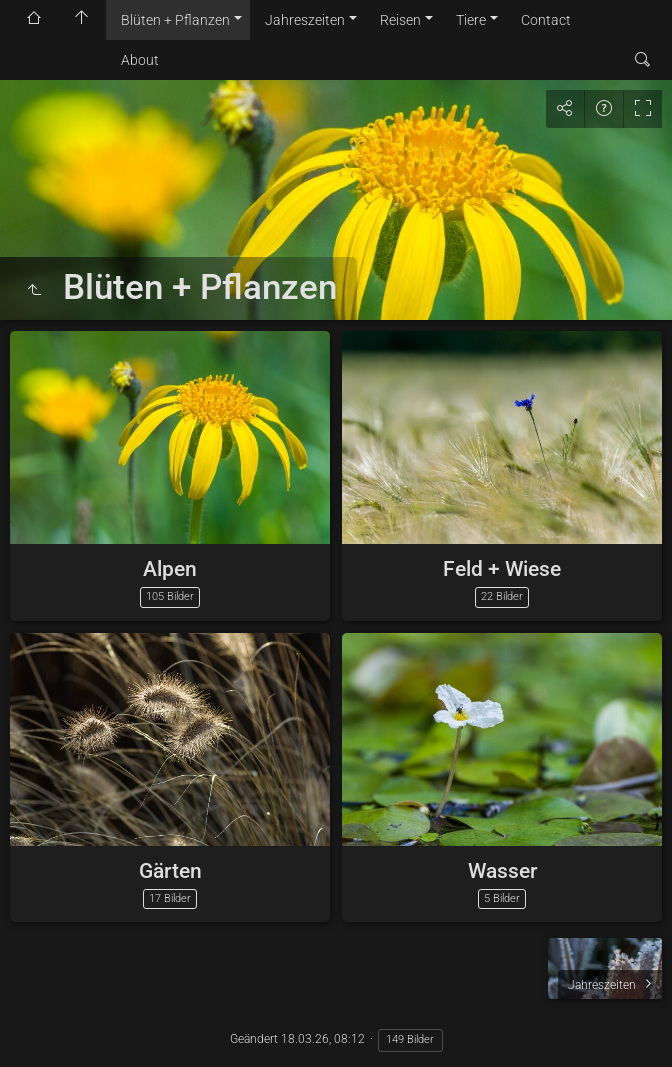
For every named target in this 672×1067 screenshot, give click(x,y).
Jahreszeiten (305, 20)
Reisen (400, 20)
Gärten (170, 871)
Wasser (502, 871)
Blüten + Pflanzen (175, 20)
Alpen (170, 569)
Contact (546, 20)
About (140, 60)
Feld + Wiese (502, 569)
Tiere (471, 20)
